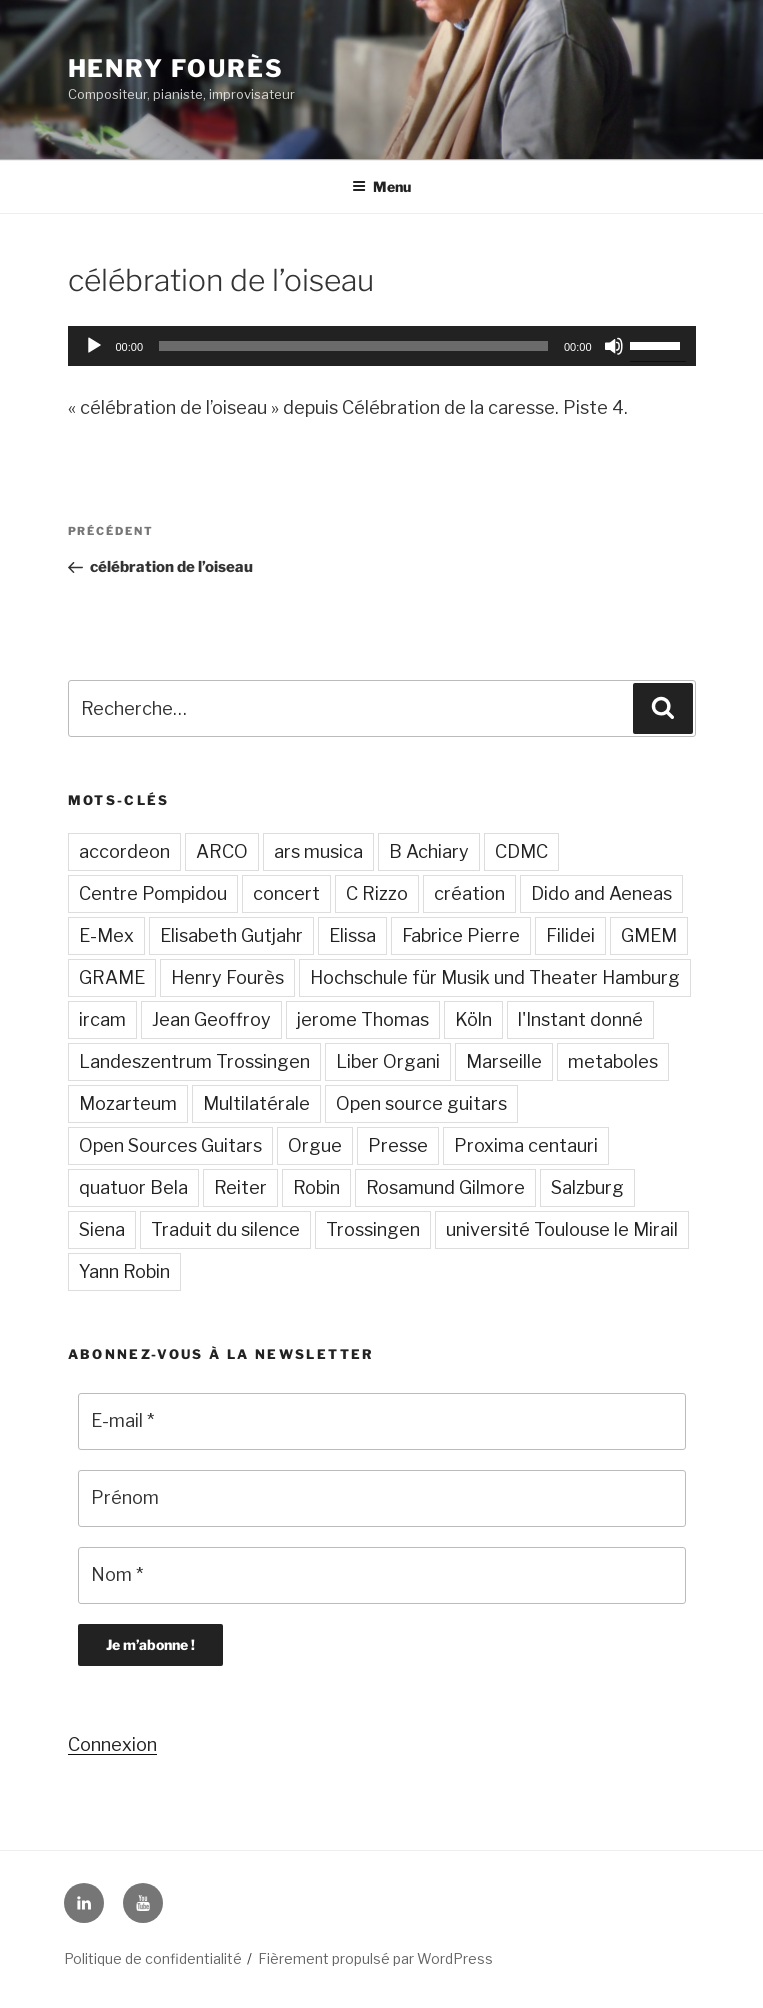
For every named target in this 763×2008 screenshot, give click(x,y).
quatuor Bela (133, 1187)
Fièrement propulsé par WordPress (375, 1958)
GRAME (112, 977)
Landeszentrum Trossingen (194, 1061)
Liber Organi (388, 1061)
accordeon (124, 851)
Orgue (315, 1145)
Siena (102, 1229)
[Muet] (614, 346)
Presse (398, 1145)
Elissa (352, 935)
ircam (102, 1019)
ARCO (222, 851)
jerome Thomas (363, 1019)
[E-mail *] (382, 1421)
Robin (316, 1187)
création (469, 893)
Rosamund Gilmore (445, 1187)
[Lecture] (94, 346)
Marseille (504, 1061)
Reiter (240, 1187)
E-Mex (106, 935)
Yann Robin (124, 1271)
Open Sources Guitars (170, 1145)
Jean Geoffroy (211, 1019)
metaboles (613, 1061)
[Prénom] (382, 1498)
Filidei (570, 935)
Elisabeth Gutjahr (231, 935)
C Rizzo (377, 893)
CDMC (521, 851)
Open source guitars (421, 1103)
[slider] (353, 346)
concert (286, 893)
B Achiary (429, 851)
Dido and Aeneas (601, 893)
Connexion (112, 1744)
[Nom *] (382, 1575)
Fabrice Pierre (461, 935)
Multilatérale (256, 1103)
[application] (382, 346)
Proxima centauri (526, 1145)
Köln (473, 1019)
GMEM (649, 935)
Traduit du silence (225, 1229)
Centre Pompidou (153, 893)
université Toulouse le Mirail (562, 1229)
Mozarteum (128, 1103)
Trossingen (373, 1229)
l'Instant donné (580, 1019)
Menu (381, 186)
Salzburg (587, 1187)
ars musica (318, 851)
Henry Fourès (176, 68)
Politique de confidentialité (153, 1958)
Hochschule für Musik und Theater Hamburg (495, 977)
